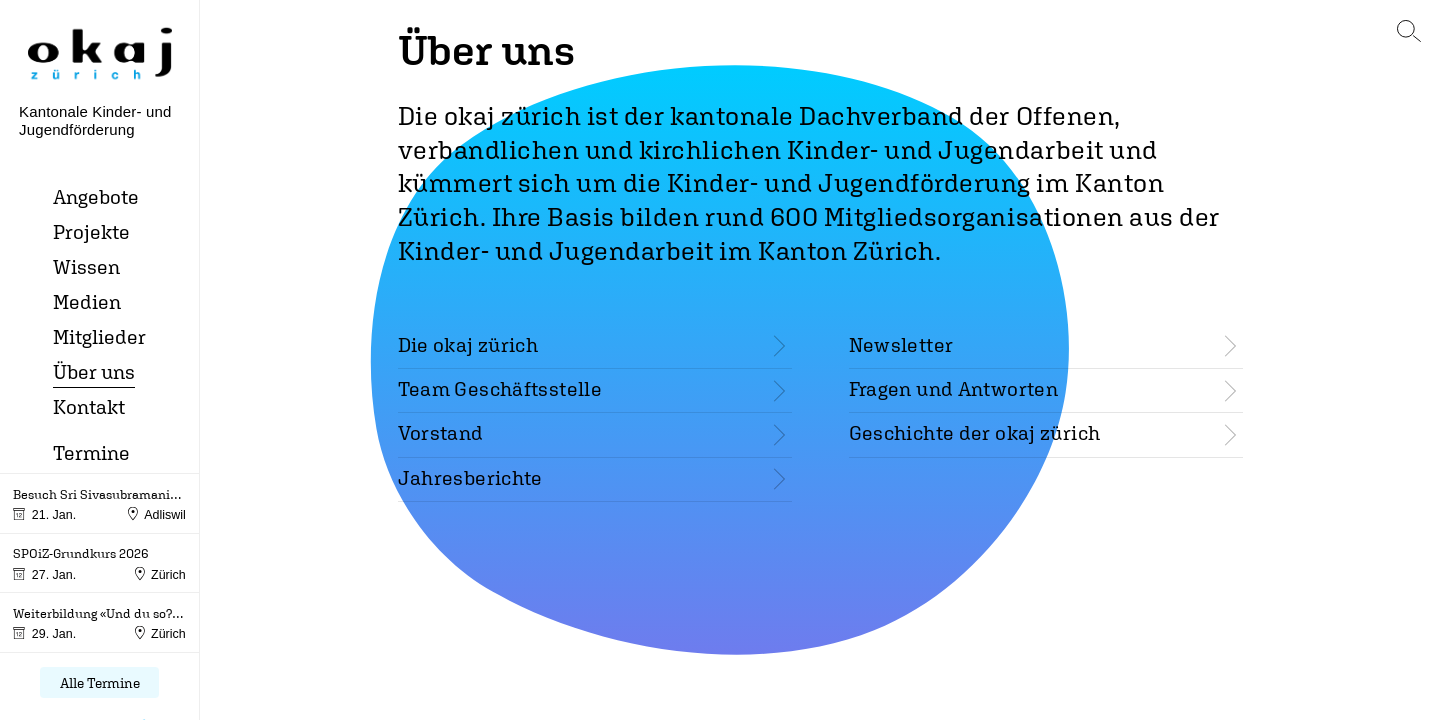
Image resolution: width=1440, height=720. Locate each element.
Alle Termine (100, 682)
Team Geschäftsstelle (500, 388)
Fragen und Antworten (954, 388)
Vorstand (441, 432)
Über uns (94, 371)
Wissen (86, 266)
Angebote (96, 196)
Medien (87, 301)
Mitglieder (99, 336)
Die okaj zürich (468, 344)
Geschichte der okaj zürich (975, 432)
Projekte (91, 231)
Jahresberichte (470, 477)
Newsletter (901, 344)
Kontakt (89, 406)
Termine (91, 452)
